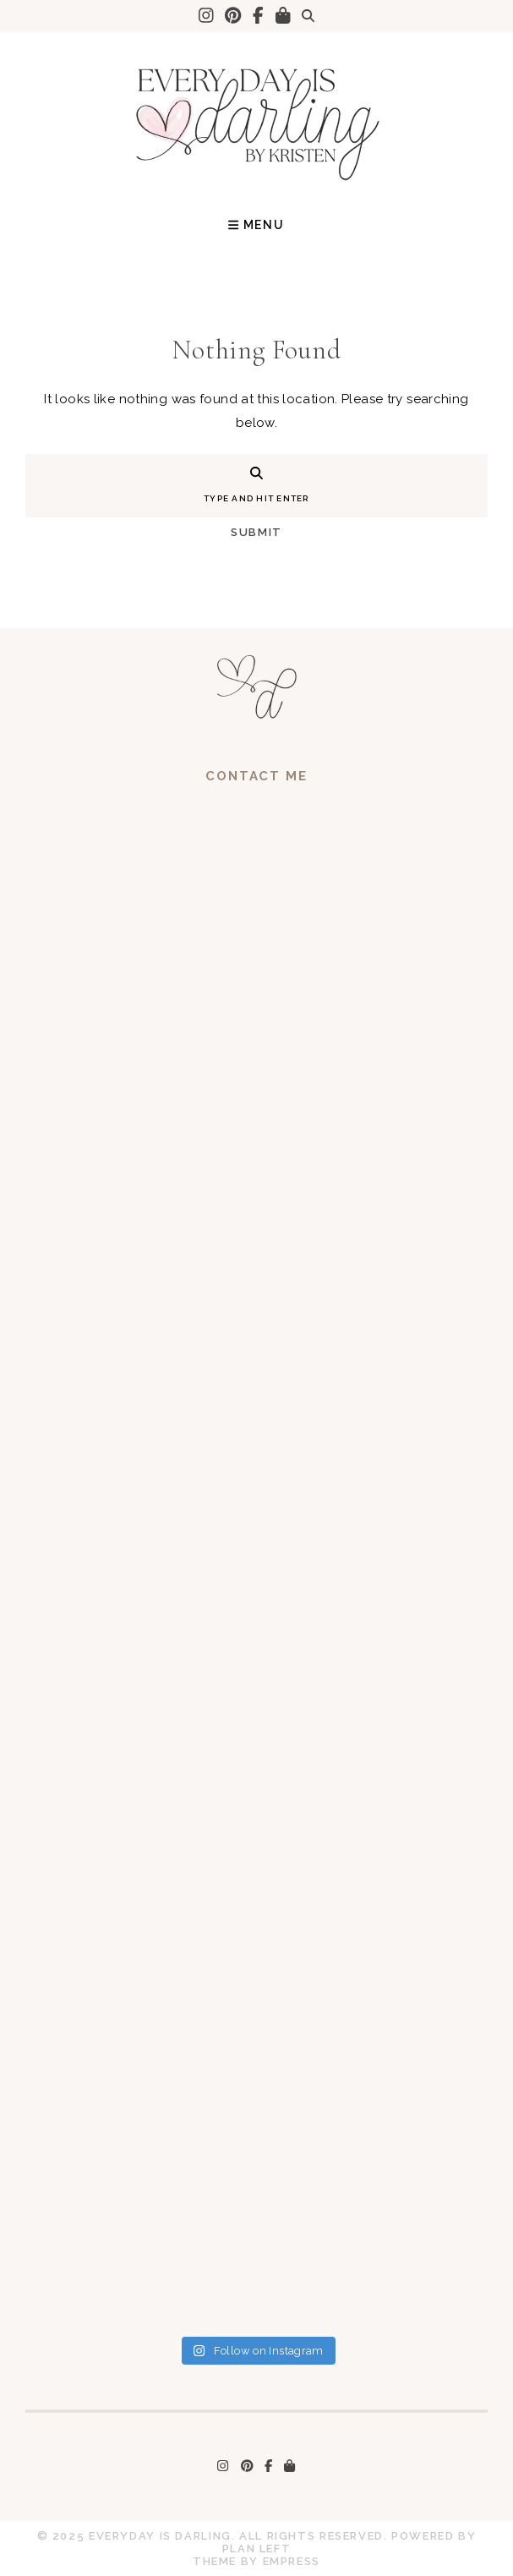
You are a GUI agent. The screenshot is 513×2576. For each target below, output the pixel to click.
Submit (256, 532)
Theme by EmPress (256, 2561)
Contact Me (256, 776)
